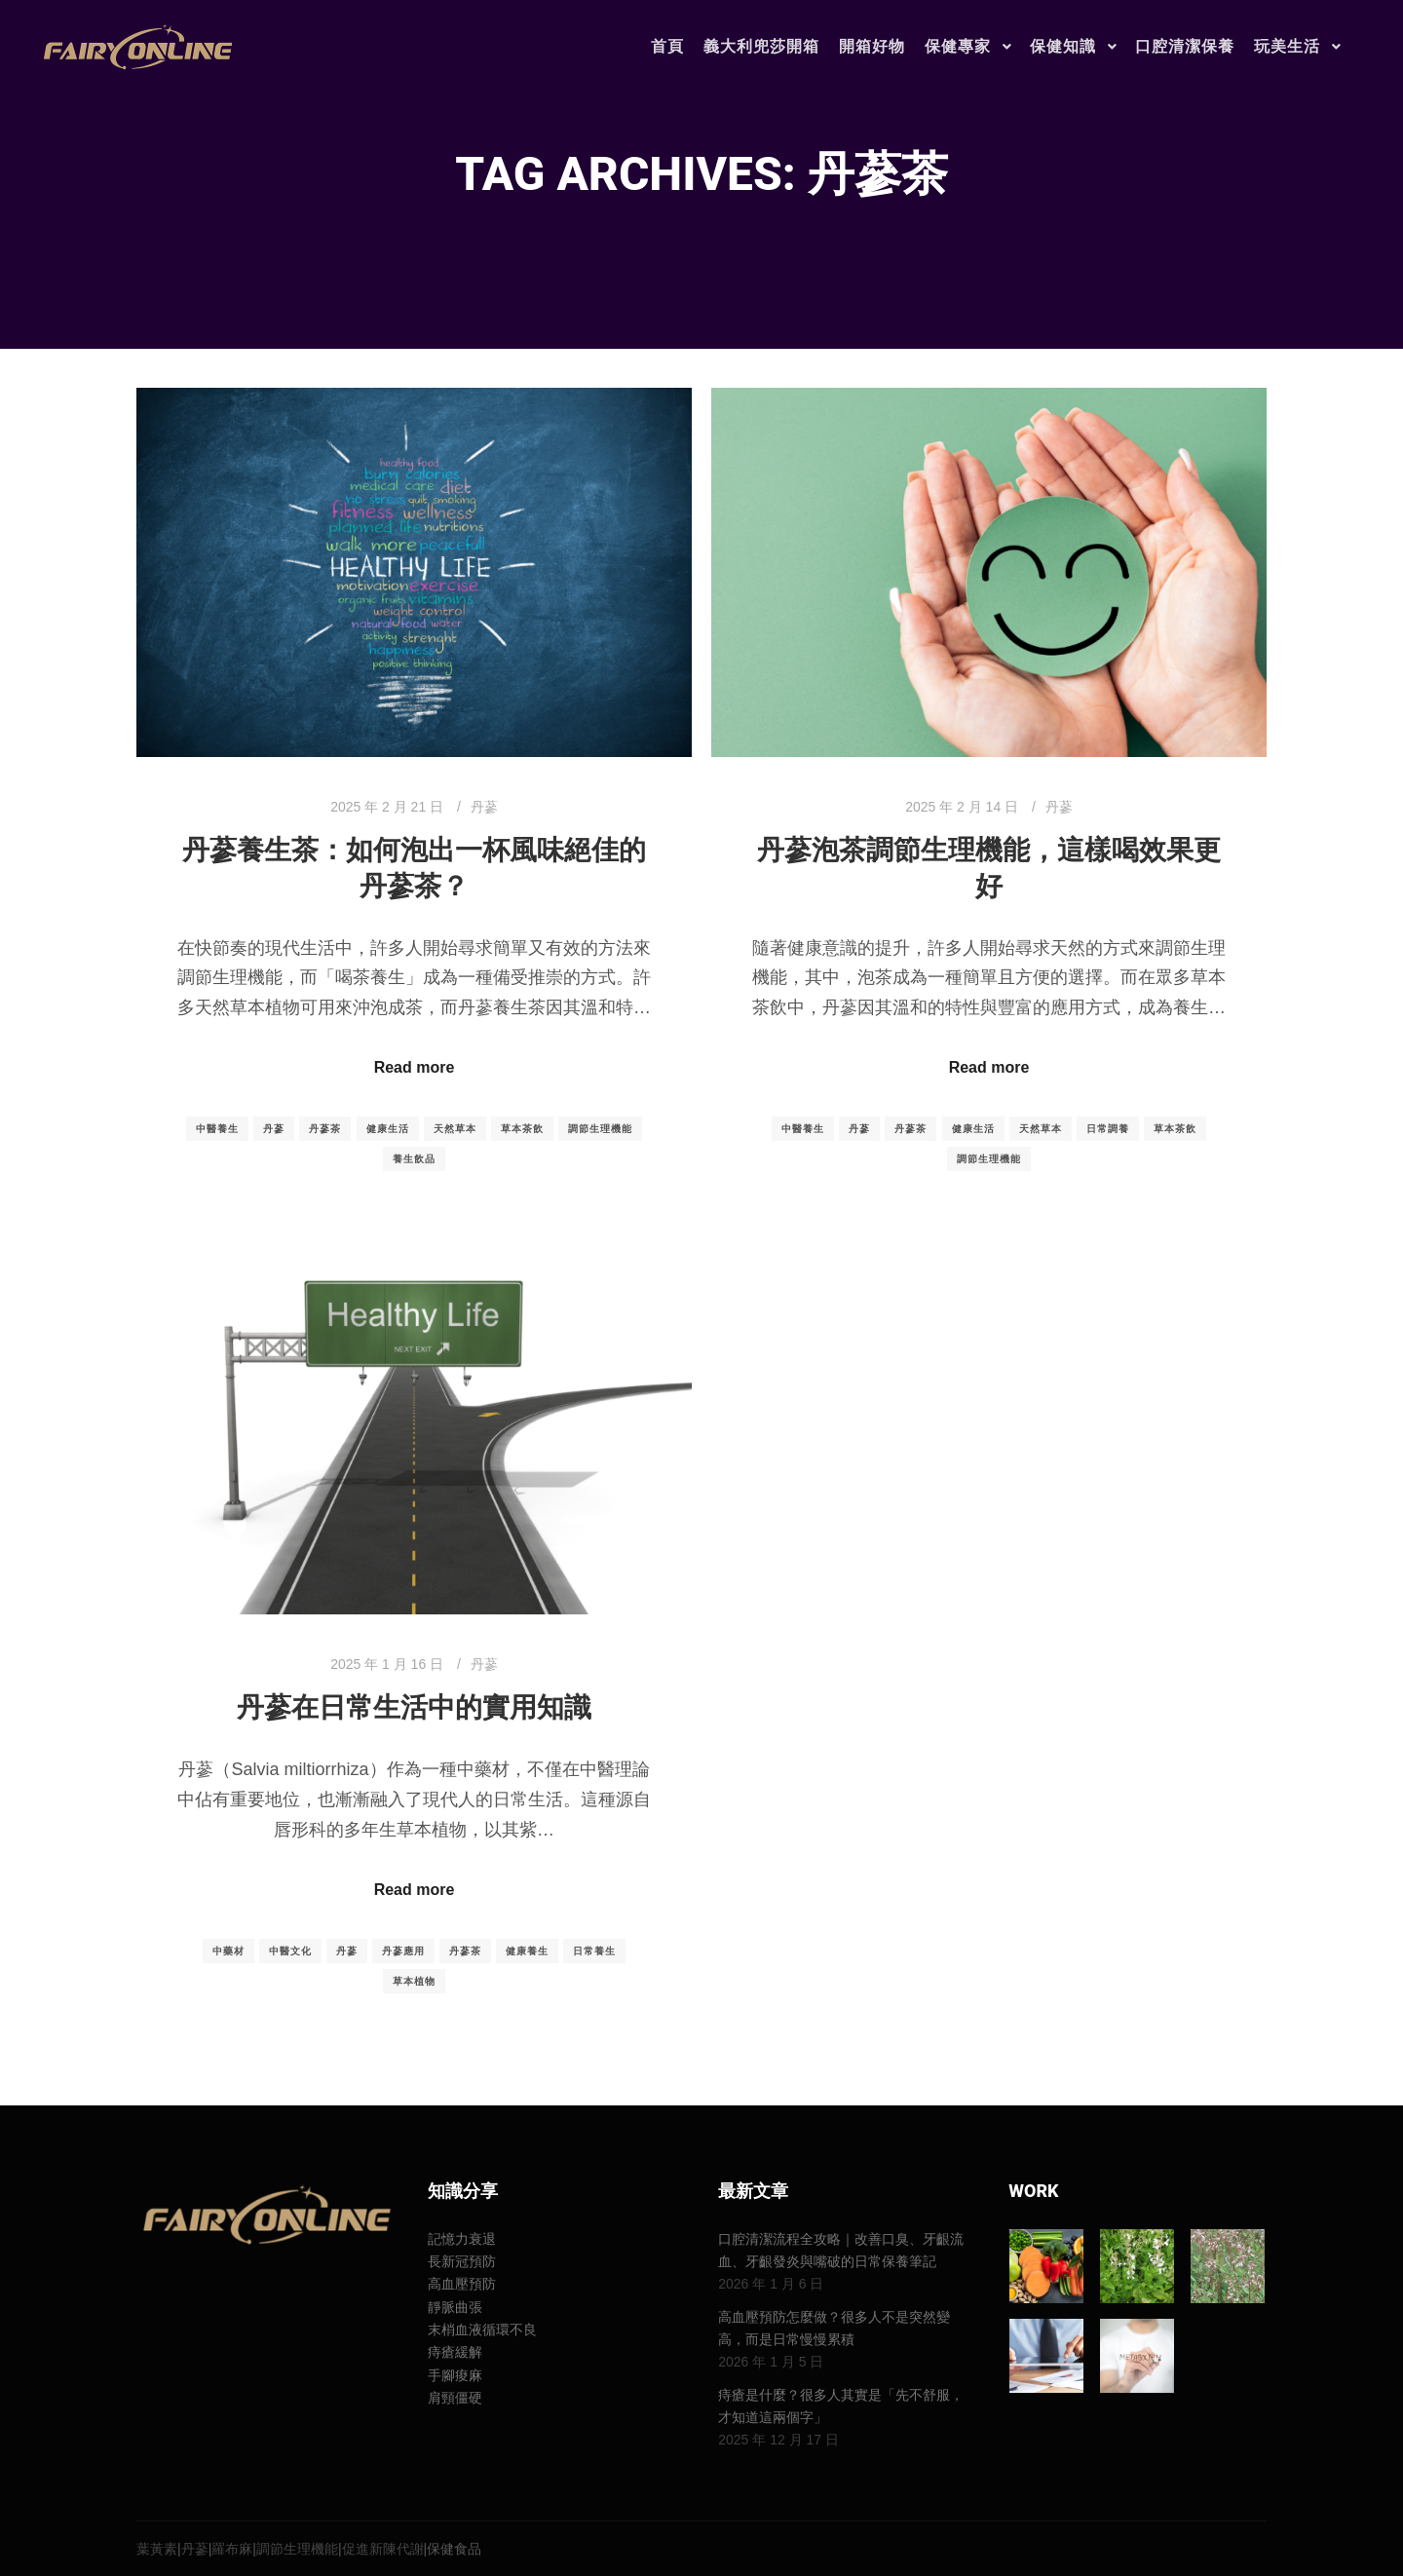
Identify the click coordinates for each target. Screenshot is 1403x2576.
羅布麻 (231, 2549)
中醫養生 (217, 1128)
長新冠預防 (462, 2261)
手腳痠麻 (455, 2375)
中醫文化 (290, 1951)
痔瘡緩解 (455, 2352)
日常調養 (1107, 1128)
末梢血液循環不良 (482, 2329)
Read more (414, 1067)
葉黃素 (156, 2549)
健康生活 (387, 1128)
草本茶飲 (522, 1128)
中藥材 (228, 1951)
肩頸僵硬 (455, 2398)
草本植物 (414, 1981)
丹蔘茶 (325, 1128)
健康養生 (527, 1951)
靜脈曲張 (455, 2307)
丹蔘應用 (403, 1951)
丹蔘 (484, 806)
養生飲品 (414, 1159)
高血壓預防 (462, 2284)
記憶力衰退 (462, 2239)
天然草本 (455, 1128)
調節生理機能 (600, 1128)
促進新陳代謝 (383, 2549)
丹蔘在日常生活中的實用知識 (414, 1707)
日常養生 (594, 1951)
